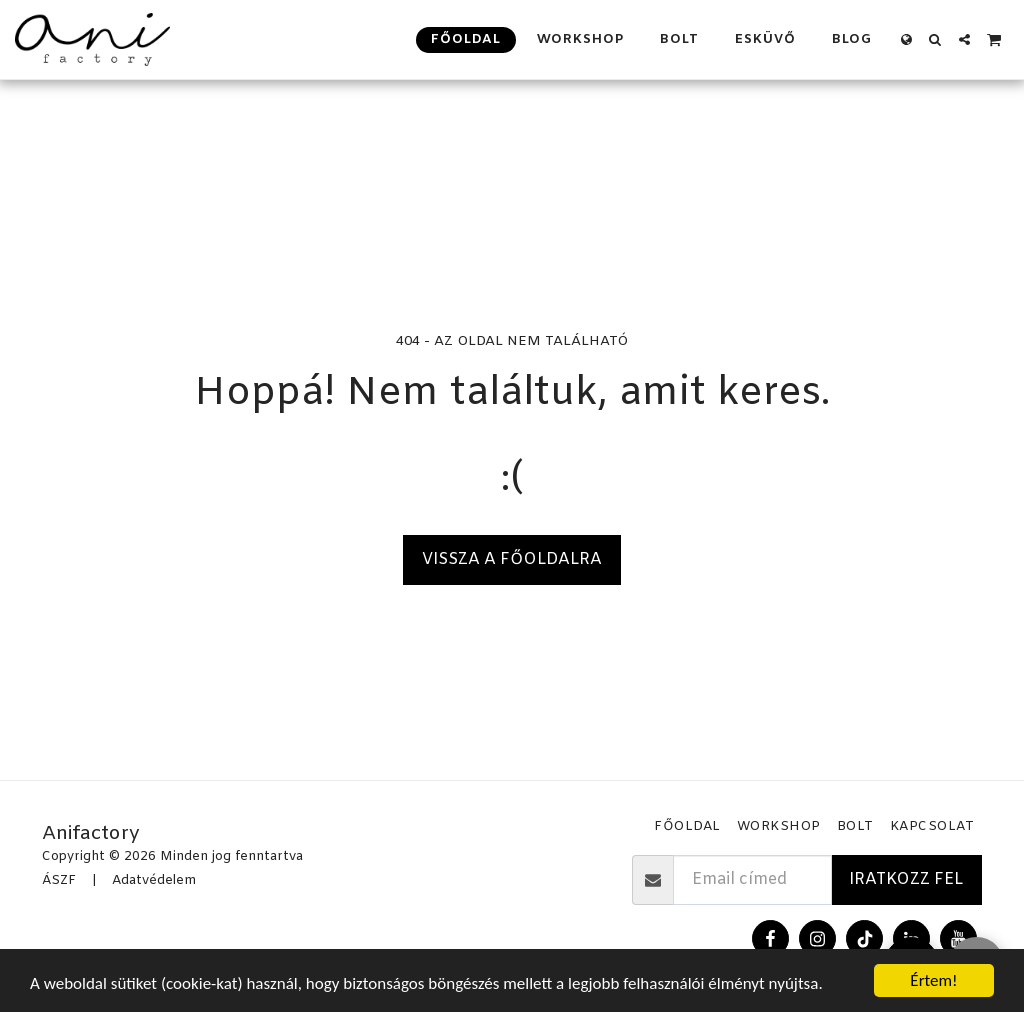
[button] (935, 39)
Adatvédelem (154, 880)
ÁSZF (59, 880)
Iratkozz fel (906, 879)
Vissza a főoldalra (512, 559)
